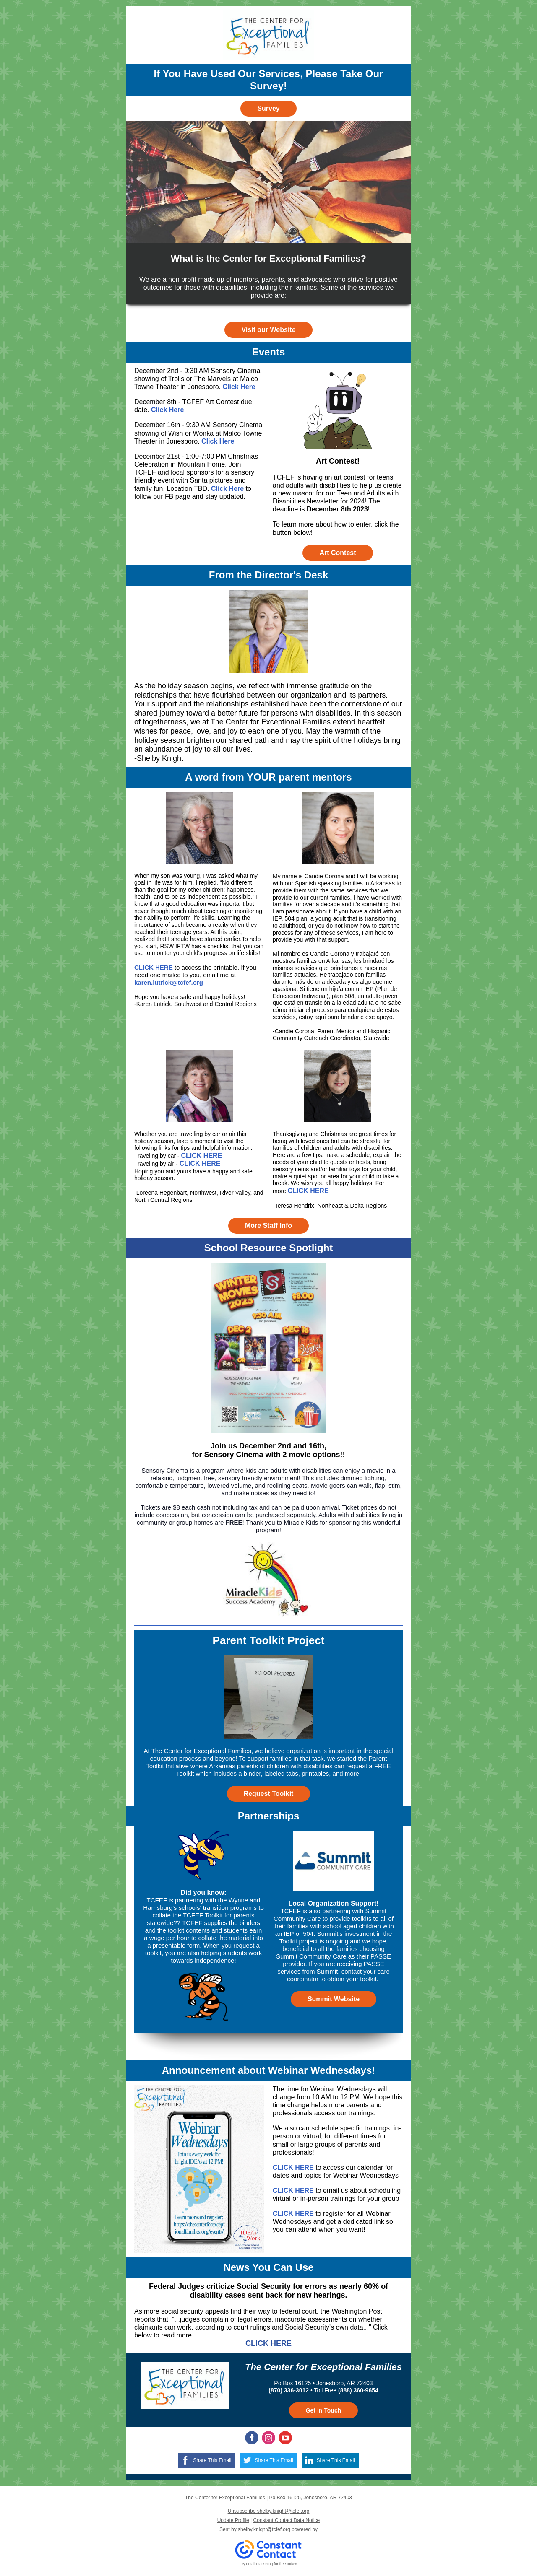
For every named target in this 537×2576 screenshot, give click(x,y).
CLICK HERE (153, 967)
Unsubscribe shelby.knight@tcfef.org (269, 2511)
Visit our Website (268, 329)
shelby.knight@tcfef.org (264, 2529)
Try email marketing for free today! (268, 2564)
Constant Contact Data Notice (286, 2520)
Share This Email (212, 2460)
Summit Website (334, 1999)
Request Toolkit (269, 1793)
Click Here (239, 386)
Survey (268, 108)
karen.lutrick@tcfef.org (168, 982)
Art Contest (337, 552)
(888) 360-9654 (358, 2390)
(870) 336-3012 (288, 2390)
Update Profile (233, 2520)
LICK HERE (310, 1190)
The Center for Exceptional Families (323, 2367)
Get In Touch (323, 2410)
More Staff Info (268, 1225)
